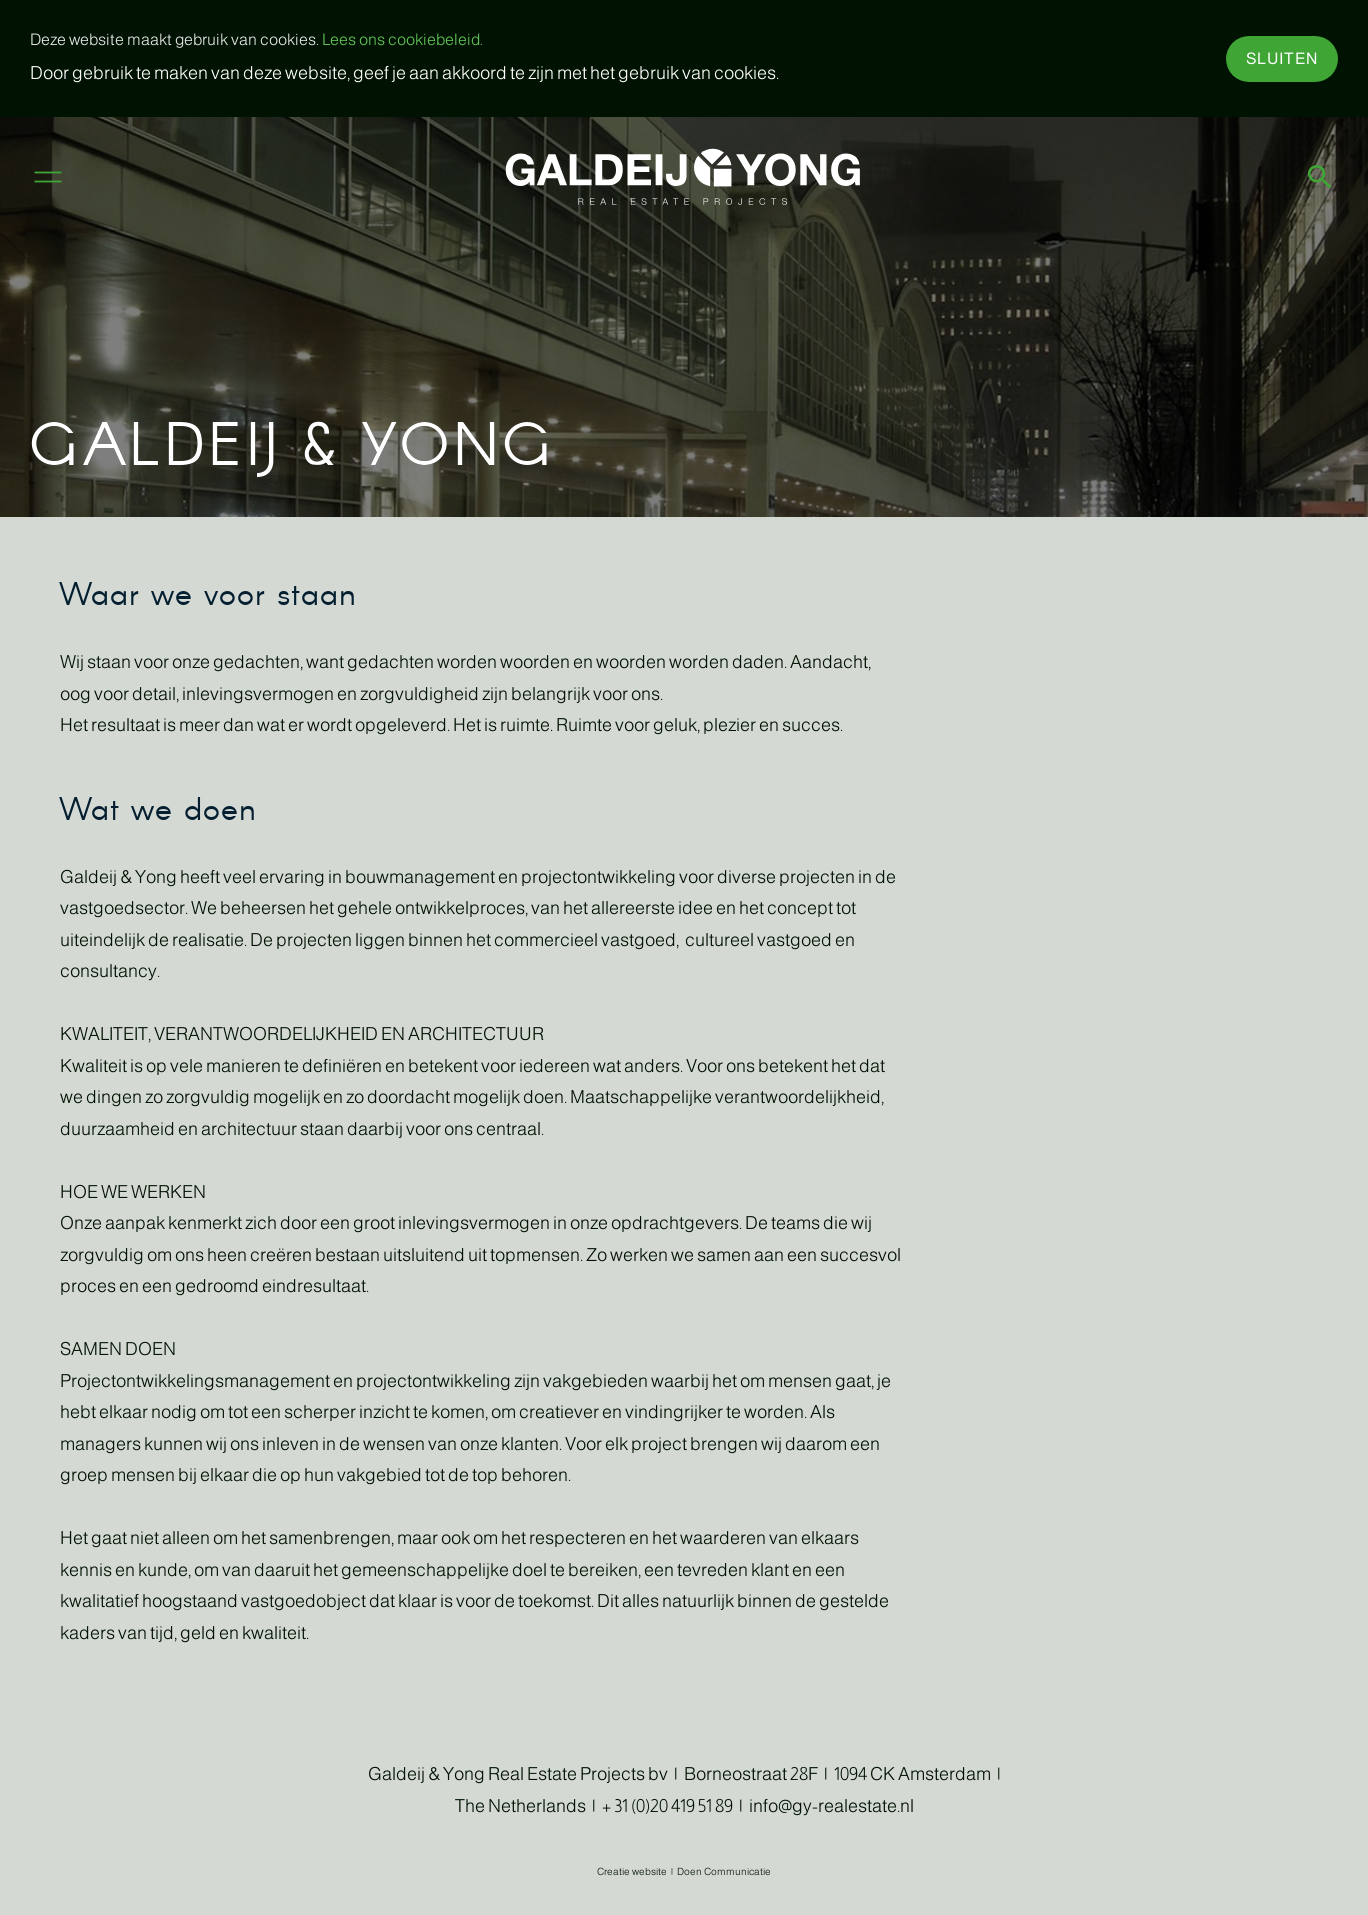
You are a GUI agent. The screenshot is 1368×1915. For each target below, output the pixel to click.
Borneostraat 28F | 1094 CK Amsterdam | (842, 1774)
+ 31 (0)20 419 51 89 (667, 1806)
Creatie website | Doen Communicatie (684, 1871)
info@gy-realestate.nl (831, 1806)
